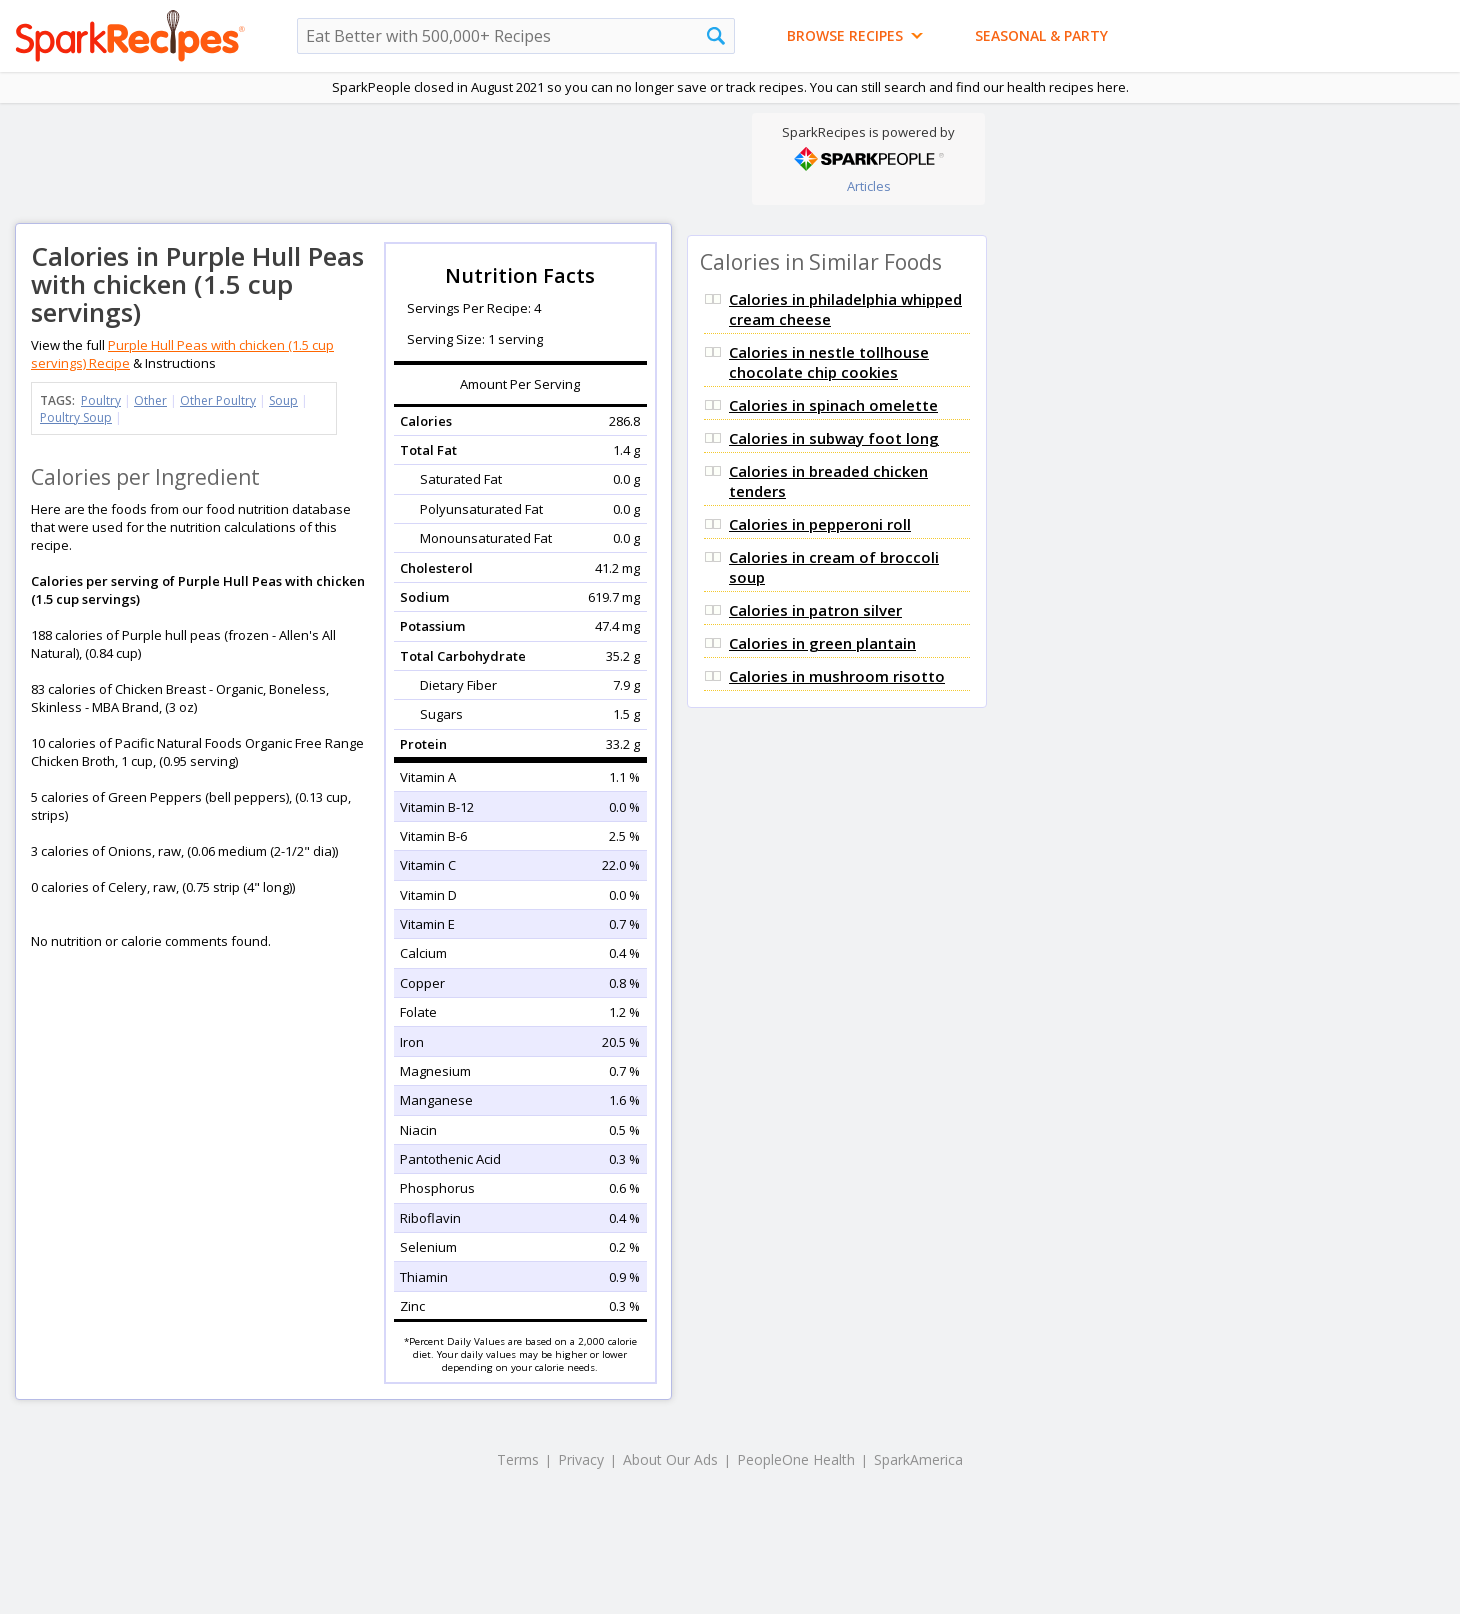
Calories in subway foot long (834, 438)
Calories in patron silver (815, 610)
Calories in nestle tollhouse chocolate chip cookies (829, 362)
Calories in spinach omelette (833, 405)
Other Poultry (218, 400)
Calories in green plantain (822, 643)
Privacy (581, 1459)
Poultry (101, 400)
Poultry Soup (76, 417)
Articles (869, 186)
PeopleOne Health (796, 1459)
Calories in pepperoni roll (820, 524)
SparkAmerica (918, 1459)
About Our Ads (670, 1459)
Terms (518, 1459)
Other (150, 400)
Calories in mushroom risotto (837, 676)
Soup (283, 400)
